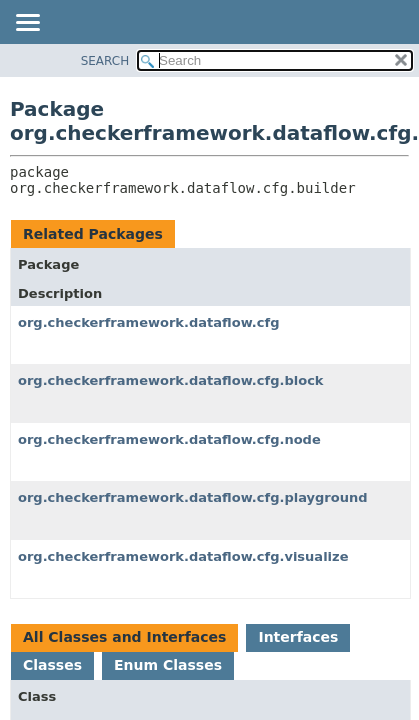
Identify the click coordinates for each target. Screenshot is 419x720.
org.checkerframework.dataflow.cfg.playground (193, 497)
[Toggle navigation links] (27, 24)
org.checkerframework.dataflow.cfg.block (171, 380)
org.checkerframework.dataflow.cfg (148, 322)
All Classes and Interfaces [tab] (124, 637)
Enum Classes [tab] (168, 665)
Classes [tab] (52, 665)
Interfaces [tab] (298, 637)
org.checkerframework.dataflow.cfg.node (169, 439)
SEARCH (105, 61)
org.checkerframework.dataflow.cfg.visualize (183, 556)
